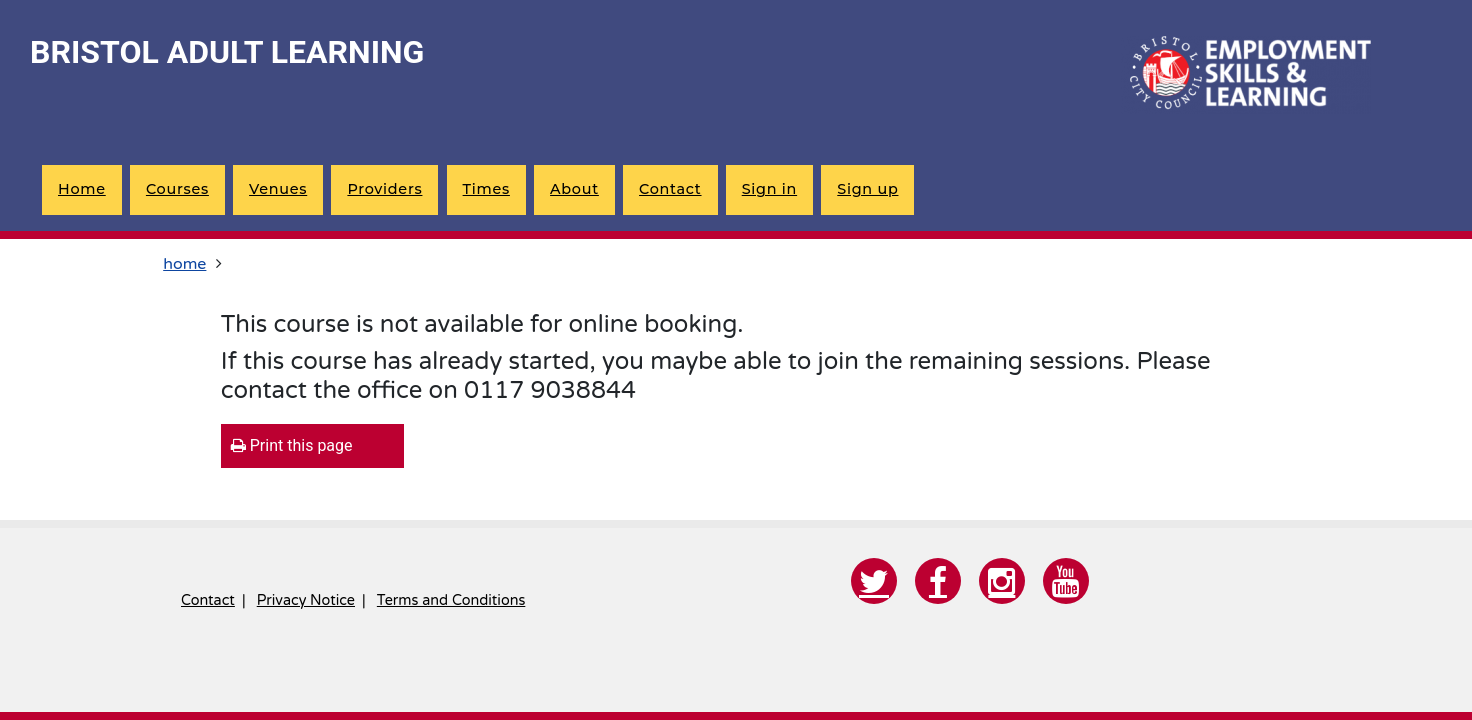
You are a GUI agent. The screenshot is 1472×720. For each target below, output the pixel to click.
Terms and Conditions (451, 600)
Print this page (292, 445)
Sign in (769, 189)
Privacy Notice (306, 600)
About (574, 189)
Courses (177, 189)
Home (82, 189)
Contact (670, 189)
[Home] (1246, 75)
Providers (384, 189)
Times (486, 189)
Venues (278, 189)
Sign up (867, 189)
